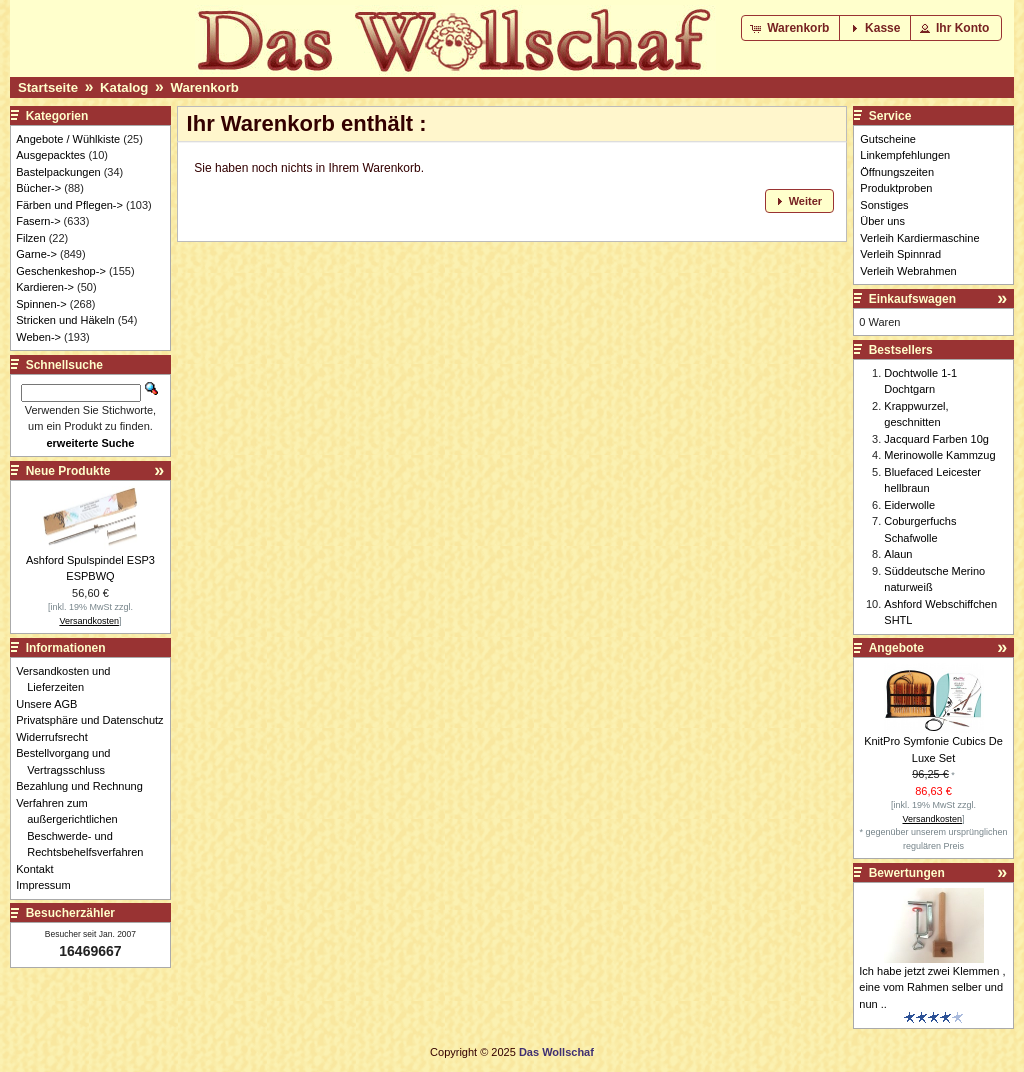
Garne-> (36, 254)
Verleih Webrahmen (908, 271)
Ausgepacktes (50, 155)
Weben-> (38, 337)
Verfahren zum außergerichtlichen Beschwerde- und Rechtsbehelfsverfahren (85, 828)
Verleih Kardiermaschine (919, 238)
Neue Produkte (68, 471)
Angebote (896, 648)
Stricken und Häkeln (65, 320)
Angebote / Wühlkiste (68, 139)
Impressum (48, 885)
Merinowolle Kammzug (939, 455)
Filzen (30, 238)
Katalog (124, 87)
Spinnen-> (41, 304)
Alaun (898, 554)
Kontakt (40, 869)
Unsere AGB (52, 704)
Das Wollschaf (556, 1052)
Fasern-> (38, 221)
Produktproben (896, 188)
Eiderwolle (909, 505)
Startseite (48, 87)
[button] (791, 28)
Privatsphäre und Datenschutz (95, 720)
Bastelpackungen (58, 172)
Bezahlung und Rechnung (85, 786)
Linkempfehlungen (905, 155)
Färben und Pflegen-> (69, 205)
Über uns (882, 221)
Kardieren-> (45, 287)
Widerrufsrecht (57, 737)
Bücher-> (38, 188)
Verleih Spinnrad (900, 254)
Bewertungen (907, 873)
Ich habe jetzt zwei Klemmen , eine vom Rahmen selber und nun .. (932, 987)
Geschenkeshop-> (61, 271)
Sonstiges (884, 205)
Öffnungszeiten (897, 172)
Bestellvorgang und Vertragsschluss (68, 761)
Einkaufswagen (912, 299)
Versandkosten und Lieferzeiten (68, 679)
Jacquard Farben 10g (936, 439)
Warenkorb (204, 87)
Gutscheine (888, 139)
